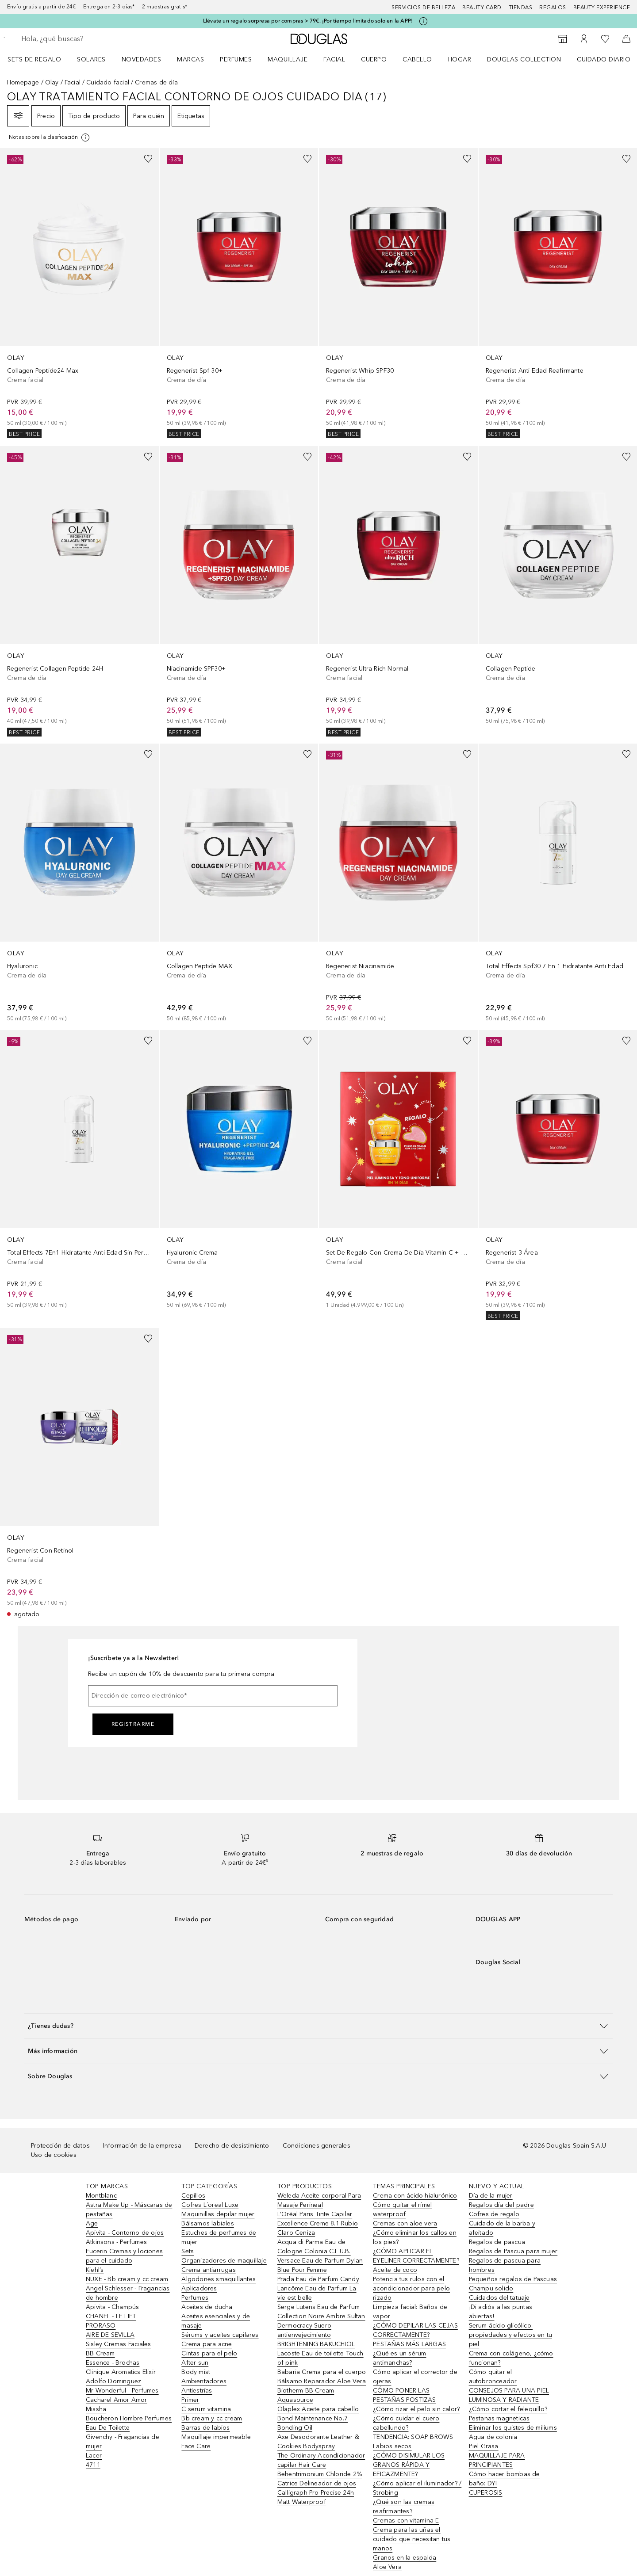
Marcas (190, 59)
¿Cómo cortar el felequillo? (508, 2409)
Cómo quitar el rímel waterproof (402, 2209)
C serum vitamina (206, 2409)
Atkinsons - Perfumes (116, 2242)
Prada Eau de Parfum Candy (318, 2279)
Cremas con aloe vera (405, 2223)
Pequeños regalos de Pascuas (513, 2279)
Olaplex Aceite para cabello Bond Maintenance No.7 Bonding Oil (318, 2418)
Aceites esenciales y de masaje (215, 2321)
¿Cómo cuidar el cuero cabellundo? (406, 2423)
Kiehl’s (95, 2270)
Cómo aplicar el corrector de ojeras (415, 2376)
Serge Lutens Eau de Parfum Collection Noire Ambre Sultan (321, 2311)
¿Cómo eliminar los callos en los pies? (415, 2237)
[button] (318, 2025)
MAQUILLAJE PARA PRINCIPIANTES (497, 2460)
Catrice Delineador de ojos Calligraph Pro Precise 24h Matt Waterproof (316, 2493)
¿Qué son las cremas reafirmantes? (403, 2506)
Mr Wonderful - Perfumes (122, 2390)
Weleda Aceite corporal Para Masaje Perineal (319, 2200)
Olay (52, 82)
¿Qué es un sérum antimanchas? (399, 2358)
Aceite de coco (395, 2270)
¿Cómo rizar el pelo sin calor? (416, 2409)
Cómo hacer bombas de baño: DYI (504, 2478)
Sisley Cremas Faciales (118, 2344)
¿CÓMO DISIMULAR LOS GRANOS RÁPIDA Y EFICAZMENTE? (409, 2465)
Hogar (460, 59)
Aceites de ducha (206, 2307)
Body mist (195, 2372)
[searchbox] (86, 39)
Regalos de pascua (497, 2242)
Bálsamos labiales (207, 2223)
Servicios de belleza (423, 7)
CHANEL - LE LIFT (111, 2316)
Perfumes (236, 59)
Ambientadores (203, 2381)
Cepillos (193, 2195)
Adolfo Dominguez (113, 2381)
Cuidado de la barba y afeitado (502, 2228)
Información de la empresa (142, 2145)
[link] (79, 293)
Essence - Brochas (112, 2362)
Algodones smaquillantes (218, 2279)
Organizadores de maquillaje (223, 2260)
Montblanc (101, 2195)
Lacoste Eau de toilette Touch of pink (320, 2358)
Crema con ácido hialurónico (415, 2195)
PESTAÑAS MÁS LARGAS (409, 2344)
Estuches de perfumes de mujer (218, 2237)
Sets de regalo (34, 59)
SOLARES (91, 59)
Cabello (417, 59)
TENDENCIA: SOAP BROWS (413, 2437)
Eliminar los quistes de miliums (513, 2427)
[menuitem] (40, 59)
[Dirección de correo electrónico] (213, 1695)
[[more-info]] (50, 137)
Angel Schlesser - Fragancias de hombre (128, 2293)
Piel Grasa (484, 2446)
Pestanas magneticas (499, 2418)
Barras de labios (205, 2427)
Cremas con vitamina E (406, 2520)
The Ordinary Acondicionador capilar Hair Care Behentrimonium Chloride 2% (321, 2465)
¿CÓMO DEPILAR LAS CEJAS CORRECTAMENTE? (415, 2330)
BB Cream (100, 2353)
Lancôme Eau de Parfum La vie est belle (317, 2293)
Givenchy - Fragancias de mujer (122, 2441)
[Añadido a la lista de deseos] (148, 158)
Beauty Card (482, 7)
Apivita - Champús (112, 2307)
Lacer (94, 2455)
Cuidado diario (603, 59)
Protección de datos (60, 2145)
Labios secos (392, 2446)
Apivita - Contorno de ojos (125, 2232)
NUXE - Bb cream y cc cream (127, 2279)
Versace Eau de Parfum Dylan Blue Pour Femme (320, 2265)
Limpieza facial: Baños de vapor (410, 2311)
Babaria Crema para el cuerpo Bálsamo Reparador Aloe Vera (321, 2376)
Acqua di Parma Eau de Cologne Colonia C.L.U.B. (314, 2246)
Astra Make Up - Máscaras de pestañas (129, 2209)
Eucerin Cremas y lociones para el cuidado (124, 2256)
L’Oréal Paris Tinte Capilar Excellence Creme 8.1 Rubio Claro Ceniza (317, 2223)
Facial (334, 59)
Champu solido (491, 2288)
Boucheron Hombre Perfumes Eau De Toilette (129, 2423)
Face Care (196, 2446)
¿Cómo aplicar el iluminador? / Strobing (417, 2488)
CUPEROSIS (486, 2492)
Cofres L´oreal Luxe (209, 2205)
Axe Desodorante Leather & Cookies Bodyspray (318, 2441)
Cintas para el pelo (209, 2353)
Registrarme (133, 1724)
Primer (190, 2400)
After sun (194, 2362)
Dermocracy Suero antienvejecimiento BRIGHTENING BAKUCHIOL (316, 2335)
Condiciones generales (316, 2145)
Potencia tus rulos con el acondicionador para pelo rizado (411, 2288)
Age (92, 2223)
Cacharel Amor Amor (116, 2400)
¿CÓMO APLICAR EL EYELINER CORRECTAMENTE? (416, 2256)
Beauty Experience (601, 7)
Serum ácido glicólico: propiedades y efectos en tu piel (510, 2335)
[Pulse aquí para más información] (423, 21)
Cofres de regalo (494, 2214)
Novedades (141, 59)
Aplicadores (199, 2288)
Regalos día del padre (501, 2205)
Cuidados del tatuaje (499, 2297)
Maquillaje (287, 59)
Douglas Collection (524, 59)
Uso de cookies (54, 2155)
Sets (187, 2251)
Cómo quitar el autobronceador (493, 2376)
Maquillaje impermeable (215, 2437)
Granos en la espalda (404, 2557)
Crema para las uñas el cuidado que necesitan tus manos (411, 2539)
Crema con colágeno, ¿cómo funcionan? (511, 2358)
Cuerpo (374, 59)
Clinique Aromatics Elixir (121, 2372)
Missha (96, 2409)
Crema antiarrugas (208, 2270)
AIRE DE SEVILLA (110, 2335)
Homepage (23, 82)
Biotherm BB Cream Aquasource (305, 2395)
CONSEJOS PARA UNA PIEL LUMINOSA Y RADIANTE (509, 2395)
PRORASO (100, 2325)
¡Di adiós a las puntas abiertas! (500, 2311)
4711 (93, 2465)
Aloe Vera (387, 2567)
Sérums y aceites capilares (219, 2335)
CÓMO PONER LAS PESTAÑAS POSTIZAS (404, 2395)
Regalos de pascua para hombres (505, 2265)
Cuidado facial (107, 82)
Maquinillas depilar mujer (217, 2214)
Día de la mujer (491, 2195)
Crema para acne (206, 2344)
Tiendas (521, 7)
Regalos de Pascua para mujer (513, 2251)
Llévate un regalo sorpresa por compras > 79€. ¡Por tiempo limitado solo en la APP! (308, 21)
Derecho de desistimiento (232, 2145)
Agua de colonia (493, 2437)
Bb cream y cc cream (211, 2418)
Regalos (552, 7)
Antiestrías (196, 2390)
